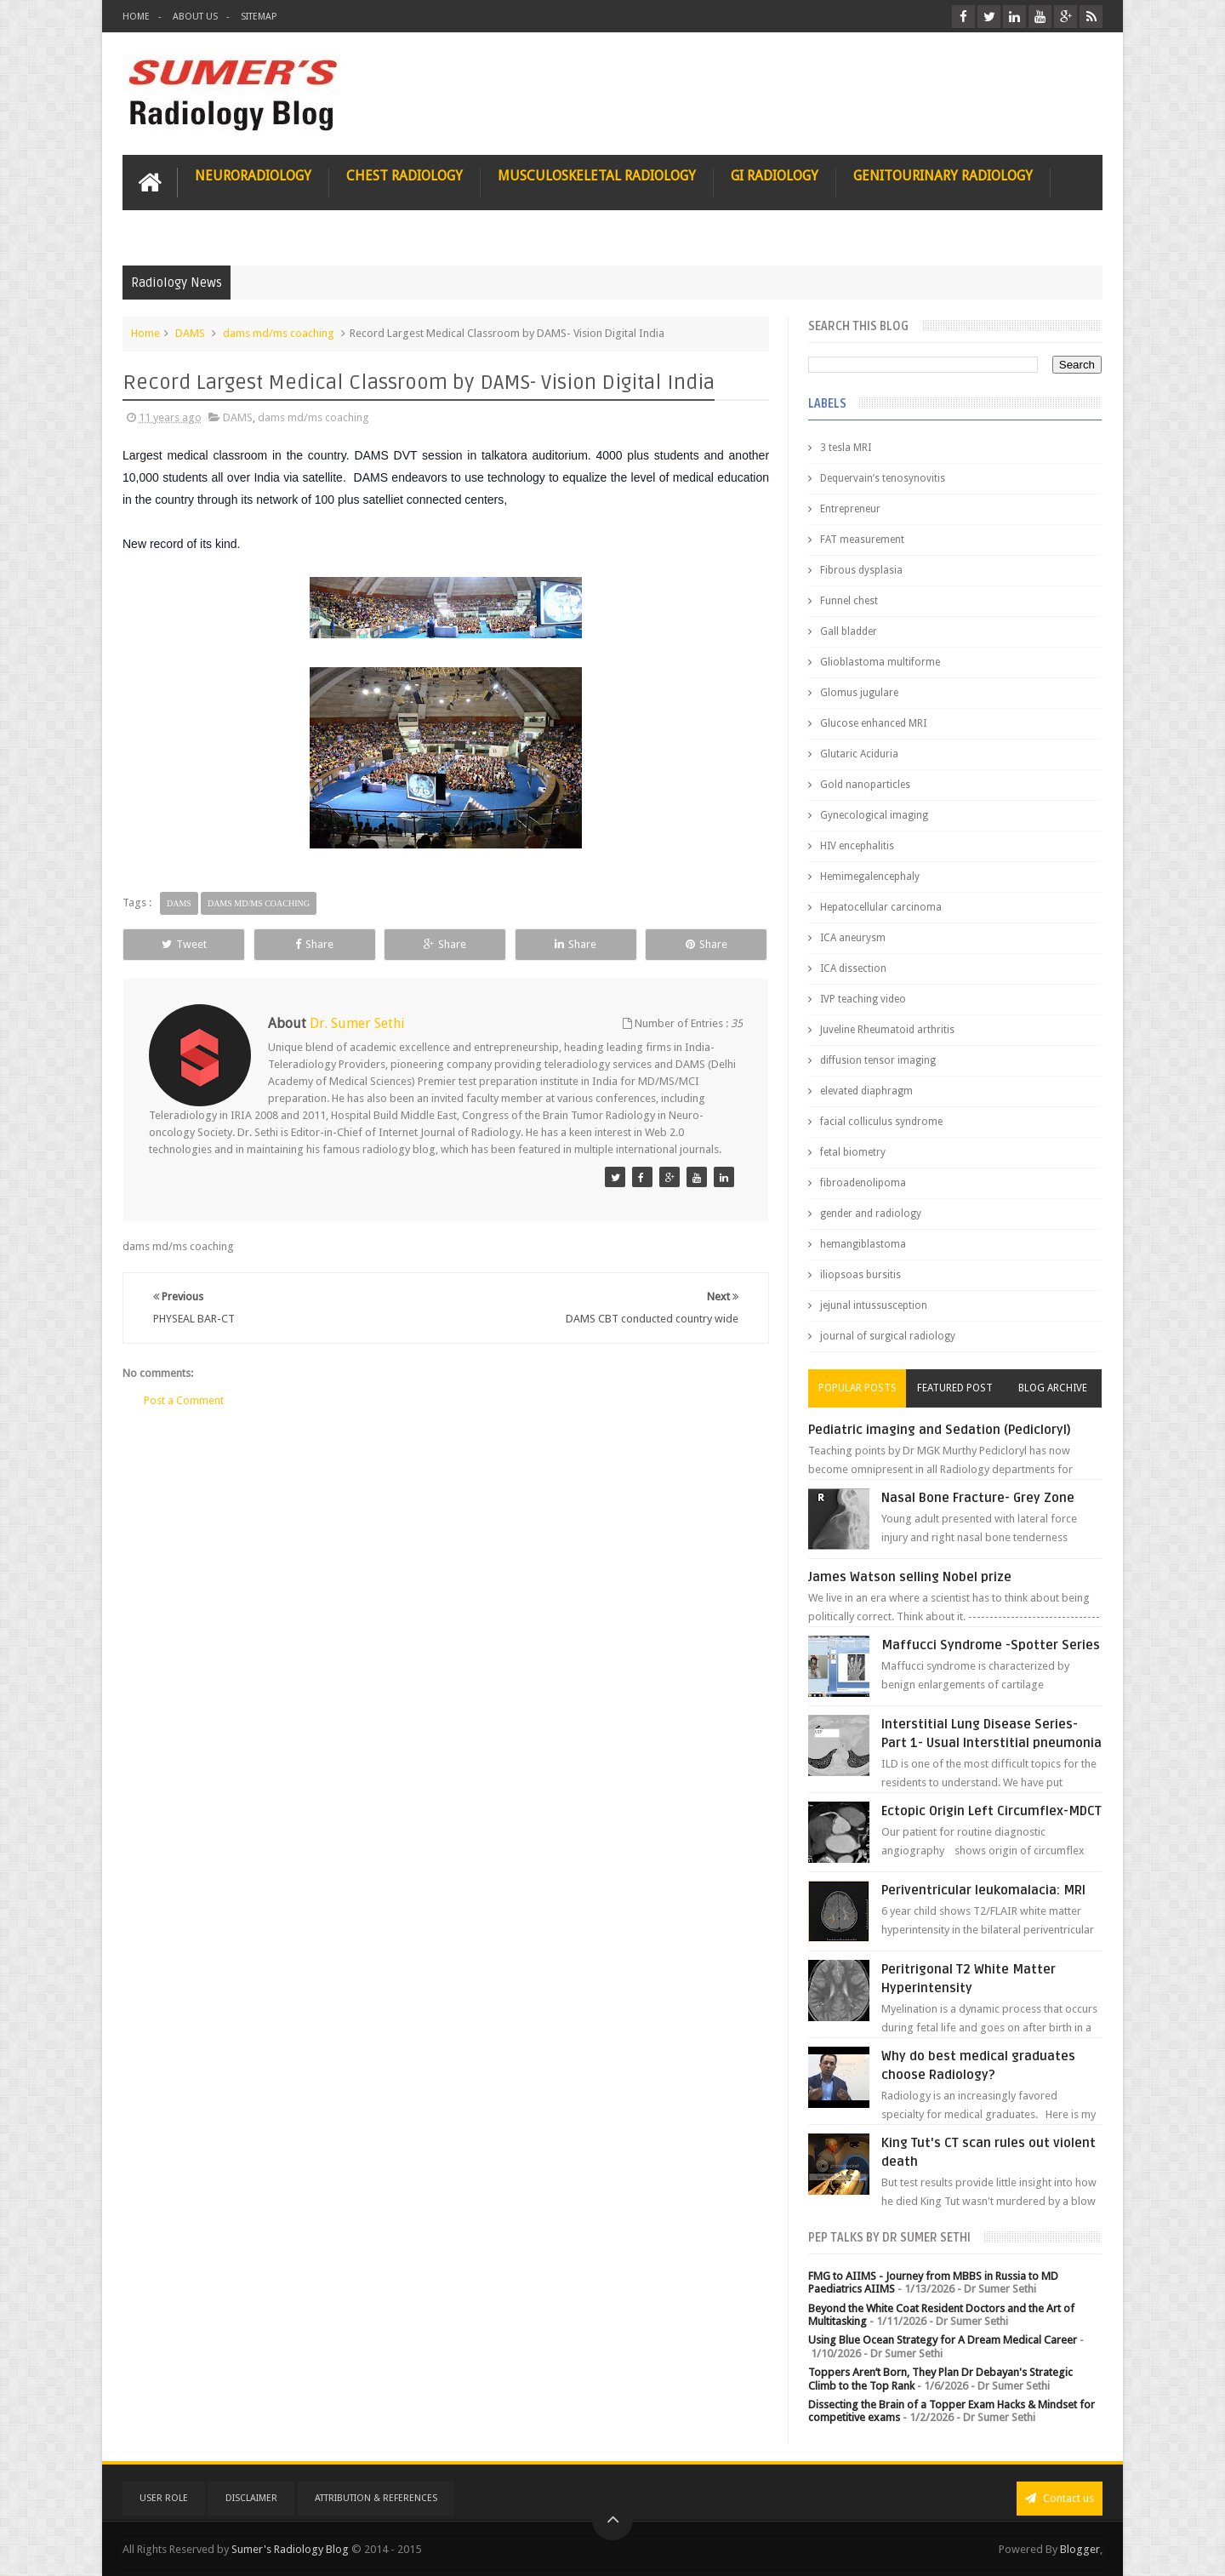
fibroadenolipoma (863, 1183)
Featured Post (955, 1388)
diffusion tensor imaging (878, 1060)
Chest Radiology (404, 176)
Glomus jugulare (859, 693)
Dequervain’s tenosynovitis (882, 478)
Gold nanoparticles (865, 785)
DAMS (190, 333)
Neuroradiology (253, 176)
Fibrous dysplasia (861, 570)
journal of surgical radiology (887, 1336)
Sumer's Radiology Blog (290, 2549)
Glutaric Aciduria (859, 754)
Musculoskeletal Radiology (597, 176)
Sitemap (258, 16)
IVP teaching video (863, 999)
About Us (195, 16)
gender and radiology (870, 1213)
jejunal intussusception (873, 1305)
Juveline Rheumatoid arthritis (887, 1030)
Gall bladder (848, 631)
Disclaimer (251, 2498)
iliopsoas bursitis (860, 1275)
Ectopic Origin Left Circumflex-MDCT (991, 1811)
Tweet (184, 944)
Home (136, 16)
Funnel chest (849, 601)
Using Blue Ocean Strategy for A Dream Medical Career (942, 2339)
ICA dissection (853, 968)
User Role (164, 2498)
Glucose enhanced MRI (873, 723)
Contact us (1059, 2498)
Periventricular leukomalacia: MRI (983, 1890)
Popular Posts (857, 1388)
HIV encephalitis (857, 846)
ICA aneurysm (853, 938)
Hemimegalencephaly (870, 876)
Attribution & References (376, 2498)
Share (314, 944)
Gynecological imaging (874, 815)
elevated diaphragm (866, 1091)
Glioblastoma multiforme (880, 662)
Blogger (1080, 2549)
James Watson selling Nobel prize (909, 1577)
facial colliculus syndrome (881, 1122)
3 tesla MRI (845, 448)
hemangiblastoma (863, 1244)
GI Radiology (774, 176)
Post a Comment (184, 1400)
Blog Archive (1052, 1388)
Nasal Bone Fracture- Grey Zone (977, 1497)
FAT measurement (862, 539)
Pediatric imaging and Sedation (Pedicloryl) (939, 1429)
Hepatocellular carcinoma (881, 907)
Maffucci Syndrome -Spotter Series (990, 1645)
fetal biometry (853, 1152)
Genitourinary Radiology (943, 176)
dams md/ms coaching (278, 333)
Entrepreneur (850, 509)
